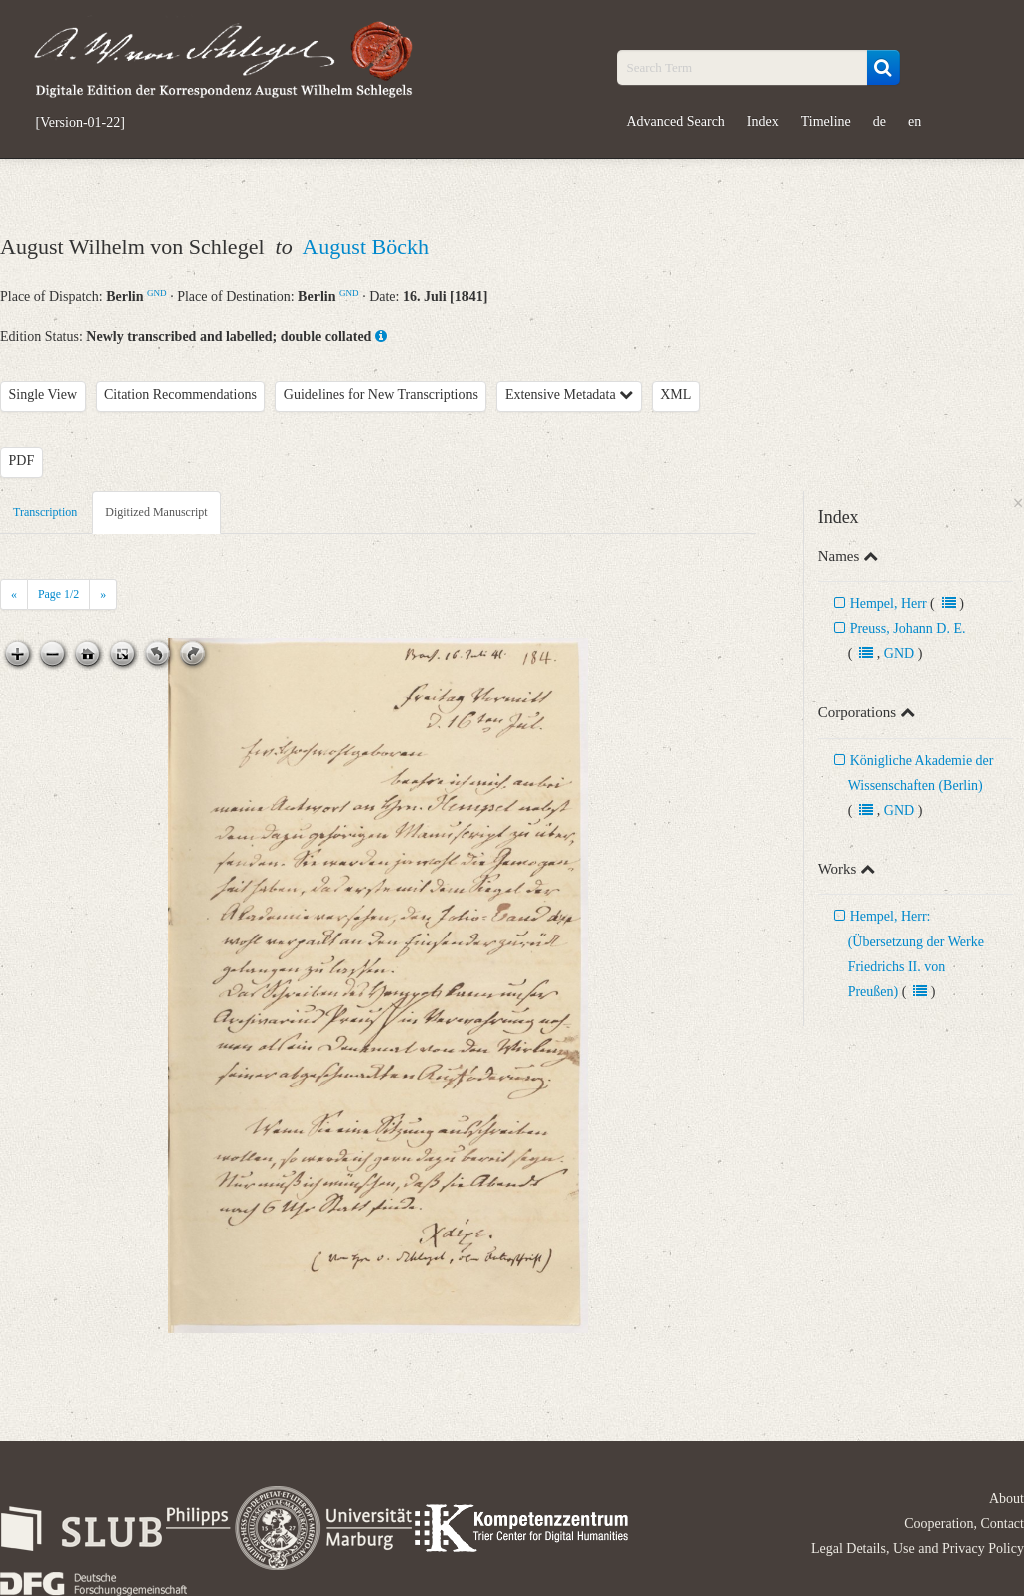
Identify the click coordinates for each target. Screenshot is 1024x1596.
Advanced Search (676, 121)
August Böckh (365, 246)
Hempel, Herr (888, 603)
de (879, 121)
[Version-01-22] (80, 123)
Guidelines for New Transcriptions (381, 394)
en (914, 121)
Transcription (45, 512)
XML (675, 394)
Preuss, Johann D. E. (908, 628)
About (1006, 1498)
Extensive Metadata (569, 394)
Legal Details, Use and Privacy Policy (917, 1548)
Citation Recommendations (180, 394)
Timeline (826, 121)
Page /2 (58, 594)
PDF (22, 460)
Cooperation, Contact (964, 1523)
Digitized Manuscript (156, 512)
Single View (43, 394)
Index (763, 121)
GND (157, 293)
